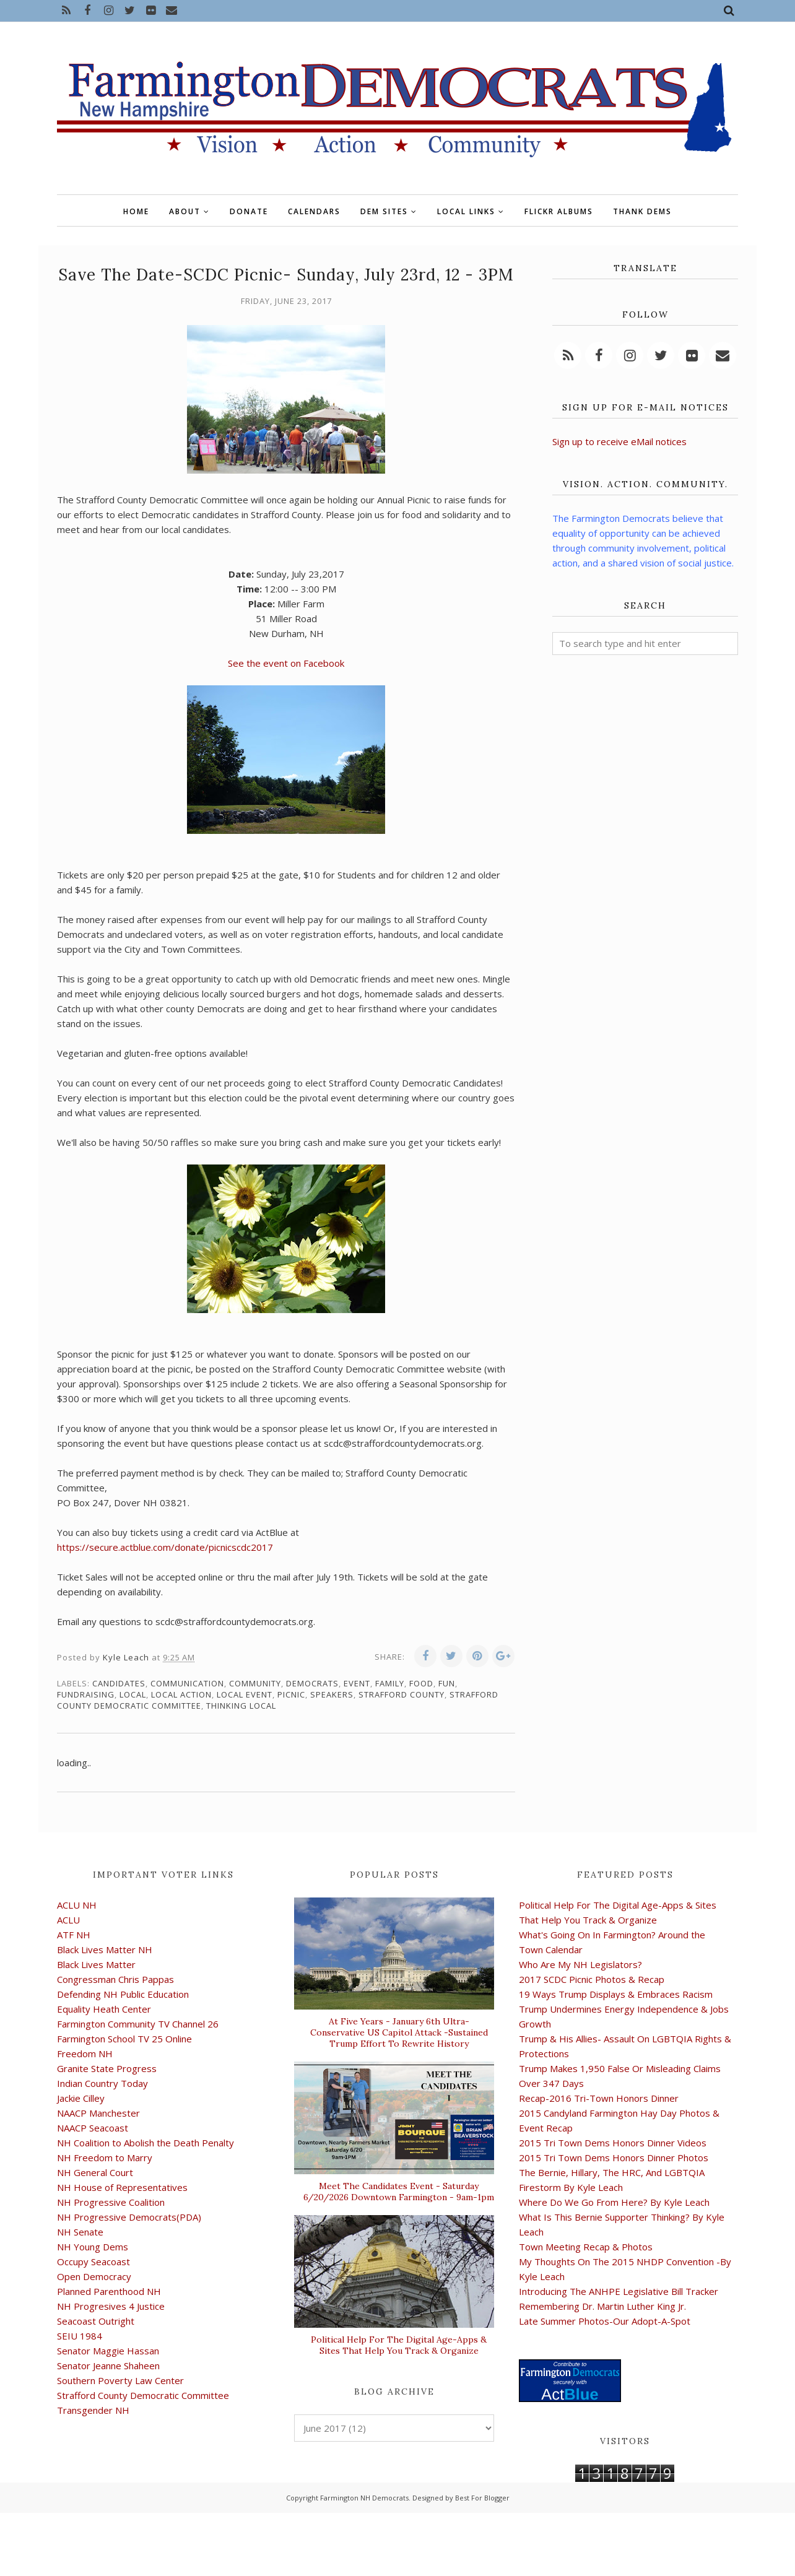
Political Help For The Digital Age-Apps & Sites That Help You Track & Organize (399, 2345)
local (132, 1694)
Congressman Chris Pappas (115, 1979)
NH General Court (95, 2172)
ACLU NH (77, 1905)
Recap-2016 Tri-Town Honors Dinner (599, 2098)
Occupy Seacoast (93, 2261)
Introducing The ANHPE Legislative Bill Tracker (618, 2291)
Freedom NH (85, 2053)
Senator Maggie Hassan (108, 2350)
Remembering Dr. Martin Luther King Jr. (602, 2306)
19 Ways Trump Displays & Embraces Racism (616, 1994)
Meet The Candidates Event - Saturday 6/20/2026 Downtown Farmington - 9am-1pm (398, 2191)
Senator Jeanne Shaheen (108, 2365)
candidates (119, 1683)
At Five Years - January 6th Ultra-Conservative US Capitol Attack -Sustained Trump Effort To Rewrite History (399, 2032)
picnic (291, 1694)
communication (187, 1683)
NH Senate (80, 2232)
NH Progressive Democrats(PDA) (129, 2217)
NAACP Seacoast (92, 2128)
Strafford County (401, 1694)
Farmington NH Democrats (364, 2497)
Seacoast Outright (95, 2321)
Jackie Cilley (81, 2098)
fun (446, 1683)
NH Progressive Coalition (111, 2202)
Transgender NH (93, 2410)
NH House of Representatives (122, 2187)
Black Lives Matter (96, 1964)
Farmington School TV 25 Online (124, 2038)
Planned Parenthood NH (109, 2291)
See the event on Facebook (286, 663)
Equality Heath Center (104, 2009)
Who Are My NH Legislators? (580, 1964)
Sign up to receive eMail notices (619, 441)
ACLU (68, 1920)
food (421, 1683)
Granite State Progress (107, 2068)
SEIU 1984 (79, 2336)
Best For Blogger (482, 2497)
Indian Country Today (102, 2083)
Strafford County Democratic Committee (143, 2395)
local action (181, 1694)
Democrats (312, 1683)
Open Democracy (94, 2276)
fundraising (86, 1694)
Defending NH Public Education (123, 1994)
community (255, 1683)
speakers (332, 1694)
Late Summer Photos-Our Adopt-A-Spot (604, 2321)
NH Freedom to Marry (104, 2157)
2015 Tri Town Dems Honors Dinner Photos (613, 2157)
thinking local (241, 1705)
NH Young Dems (92, 2246)
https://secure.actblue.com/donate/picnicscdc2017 (165, 1547)
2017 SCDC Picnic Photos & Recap (591, 1979)
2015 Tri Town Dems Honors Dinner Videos (612, 2142)
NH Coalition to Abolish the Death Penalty (145, 2142)
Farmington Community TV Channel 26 (138, 2024)
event (357, 1683)
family (389, 1683)
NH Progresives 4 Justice (111, 2306)
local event (244, 1694)
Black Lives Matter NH (104, 1949)
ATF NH (73, 1934)
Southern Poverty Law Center (120, 2380)
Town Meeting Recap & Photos (586, 2246)
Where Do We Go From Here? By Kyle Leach (614, 2202)
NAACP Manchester (98, 2113)
